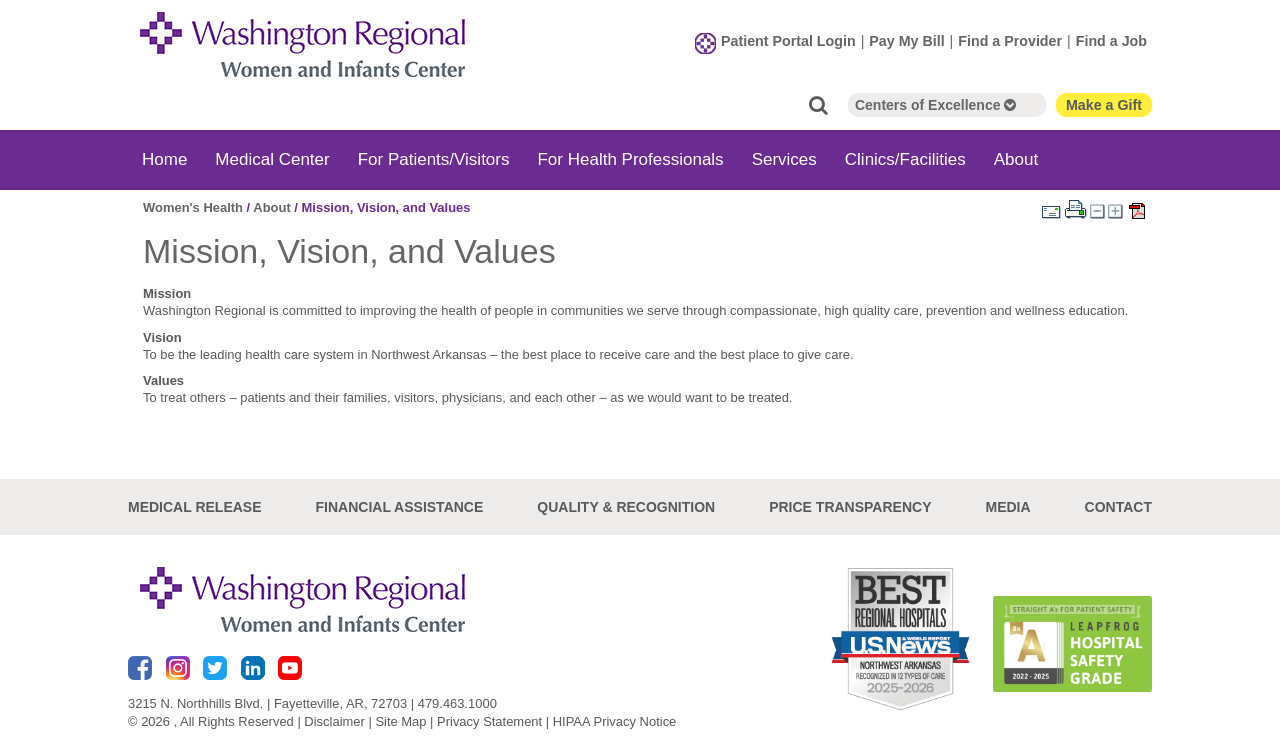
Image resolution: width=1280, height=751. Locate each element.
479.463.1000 (457, 703)
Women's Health (193, 207)
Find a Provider (1010, 41)
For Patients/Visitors (434, 159)
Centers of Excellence (935, 105)
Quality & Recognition (626, 507)
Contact (1118, 507)
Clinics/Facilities (905, 159)
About (1016, 159)
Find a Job (1111, 41)
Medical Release (195, 507)
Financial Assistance (400, 507)
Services (784, 159)
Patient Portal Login (788, 41)
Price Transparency (850, 507)
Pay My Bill (906, 41)
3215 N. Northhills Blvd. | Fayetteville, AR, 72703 (267, 703)
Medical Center (272, 159)
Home (164, 159)
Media (1007, 507)
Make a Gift (1104, 105)
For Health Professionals (630, 159)
